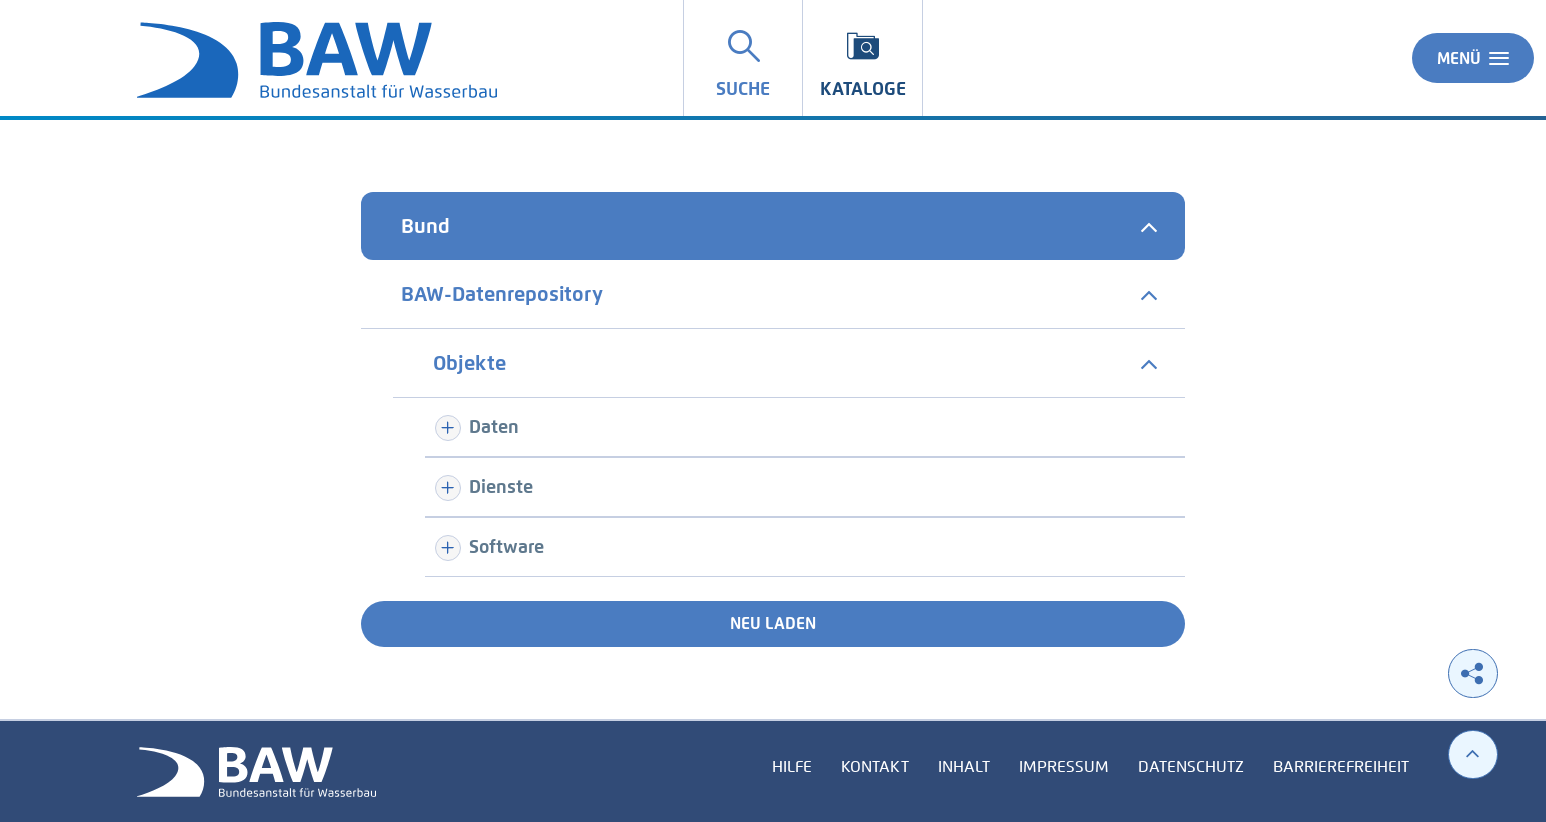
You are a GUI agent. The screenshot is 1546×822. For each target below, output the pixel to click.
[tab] (773, 226)
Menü (1473, 58)
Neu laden (773, 623)
